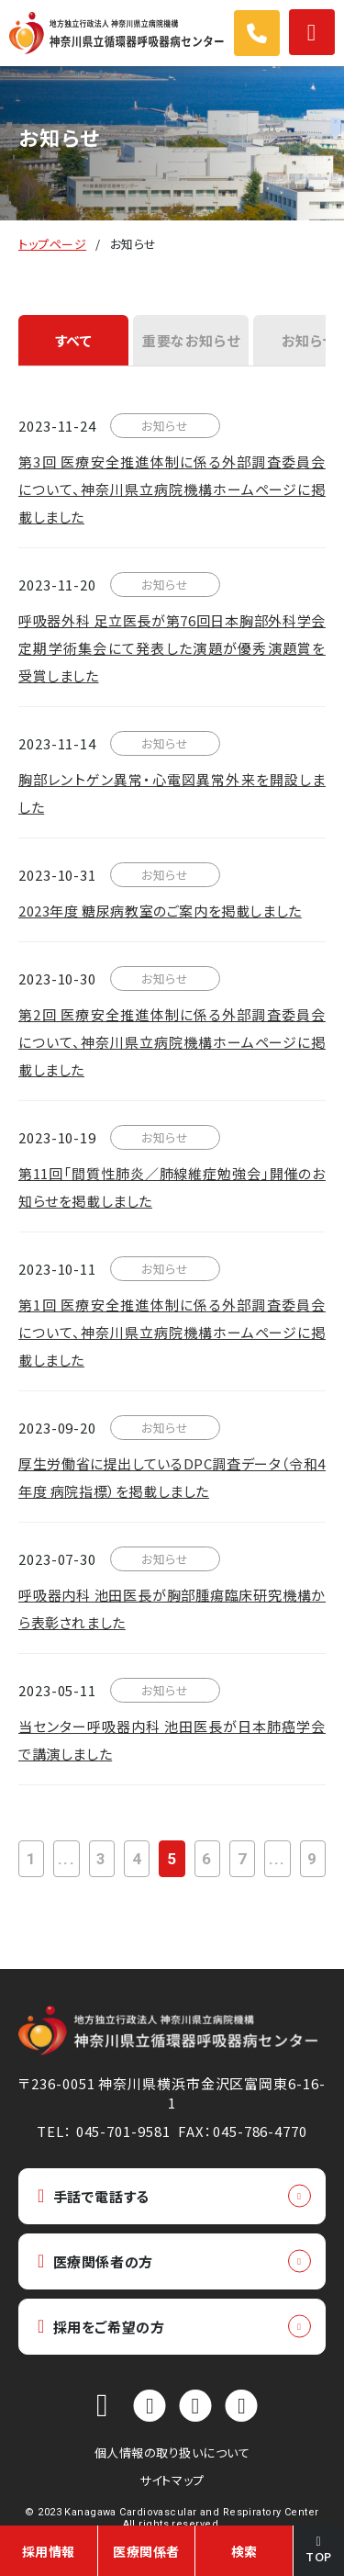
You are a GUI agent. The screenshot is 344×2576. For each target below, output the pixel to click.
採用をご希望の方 (101, 2326)
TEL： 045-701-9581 (103, 2131)
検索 (244, 2551)
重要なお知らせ (190, 340)
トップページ (52, 244)
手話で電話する (94, 2196)
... (66, 1859)
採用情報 (48, 2551)
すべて (74, 340)
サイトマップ (171, 2480)
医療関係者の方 (95, 2261)
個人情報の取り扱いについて (172, 2452)
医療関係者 (146, 2551)
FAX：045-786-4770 (242, 2131)
